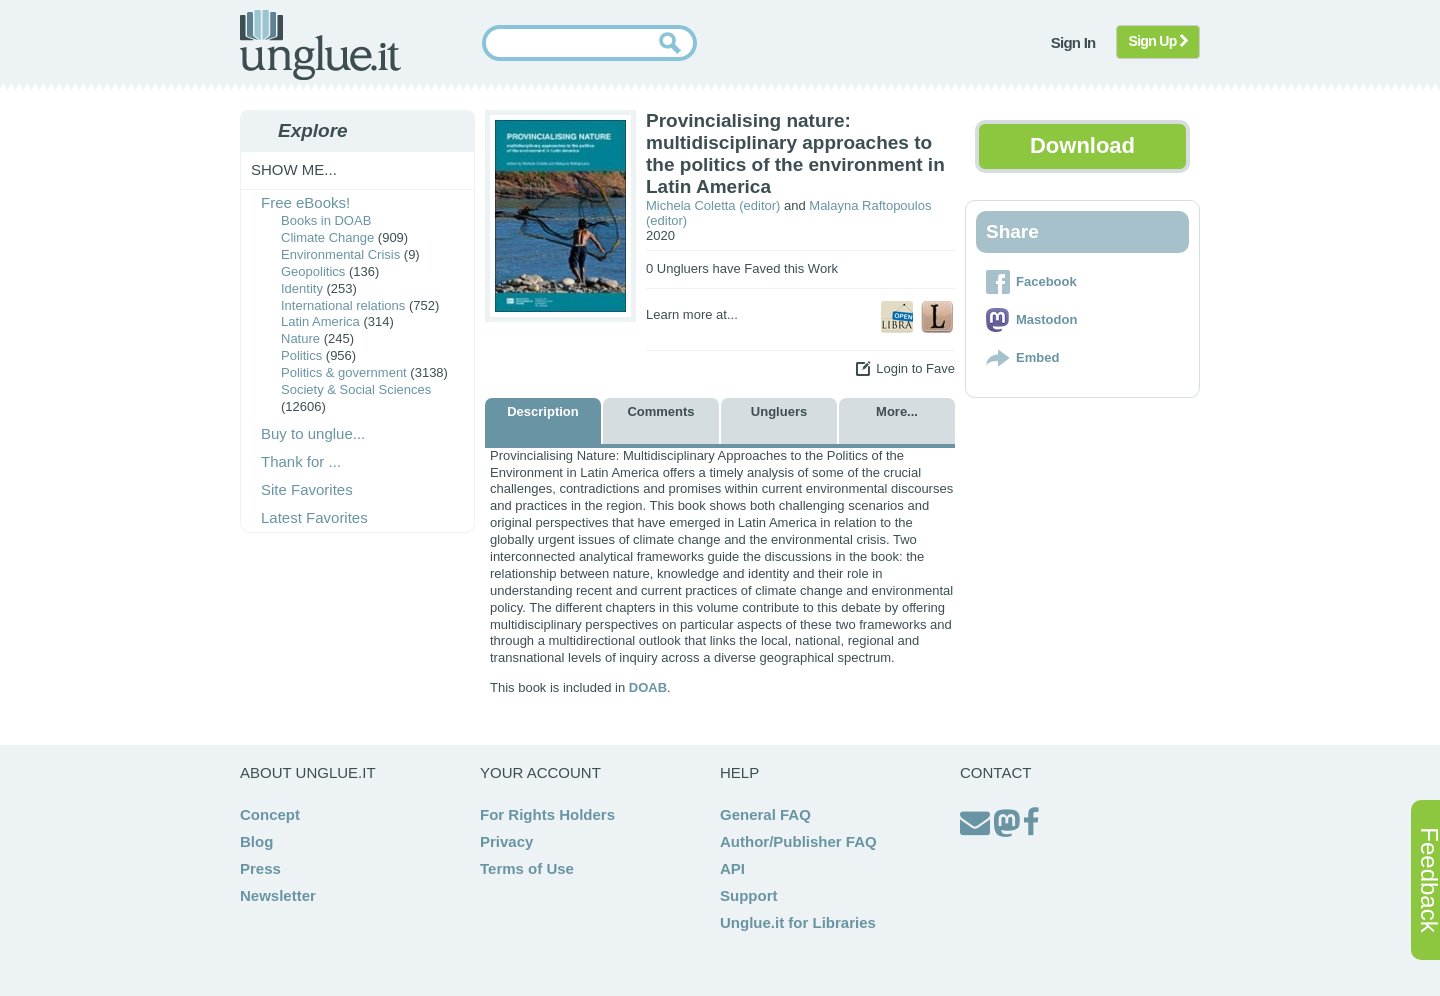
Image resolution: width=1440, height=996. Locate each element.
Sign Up (1158, 41)
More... (897, 411)
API (732, 868)
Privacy (506, 841)
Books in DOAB (326, 220)
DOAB (648, 687)
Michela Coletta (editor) (713, 205)
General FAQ (765, 814)
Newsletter (278, 895)
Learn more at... (692, 314)
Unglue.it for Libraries (798, 922)
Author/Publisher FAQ (798, 841)
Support (749, 895)
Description (543, 411)
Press (260, 868)
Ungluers (779, 411)
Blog (256, 841)
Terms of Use (527, 868)
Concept (270, 814)
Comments (660, 411)
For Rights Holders (547, 814)
